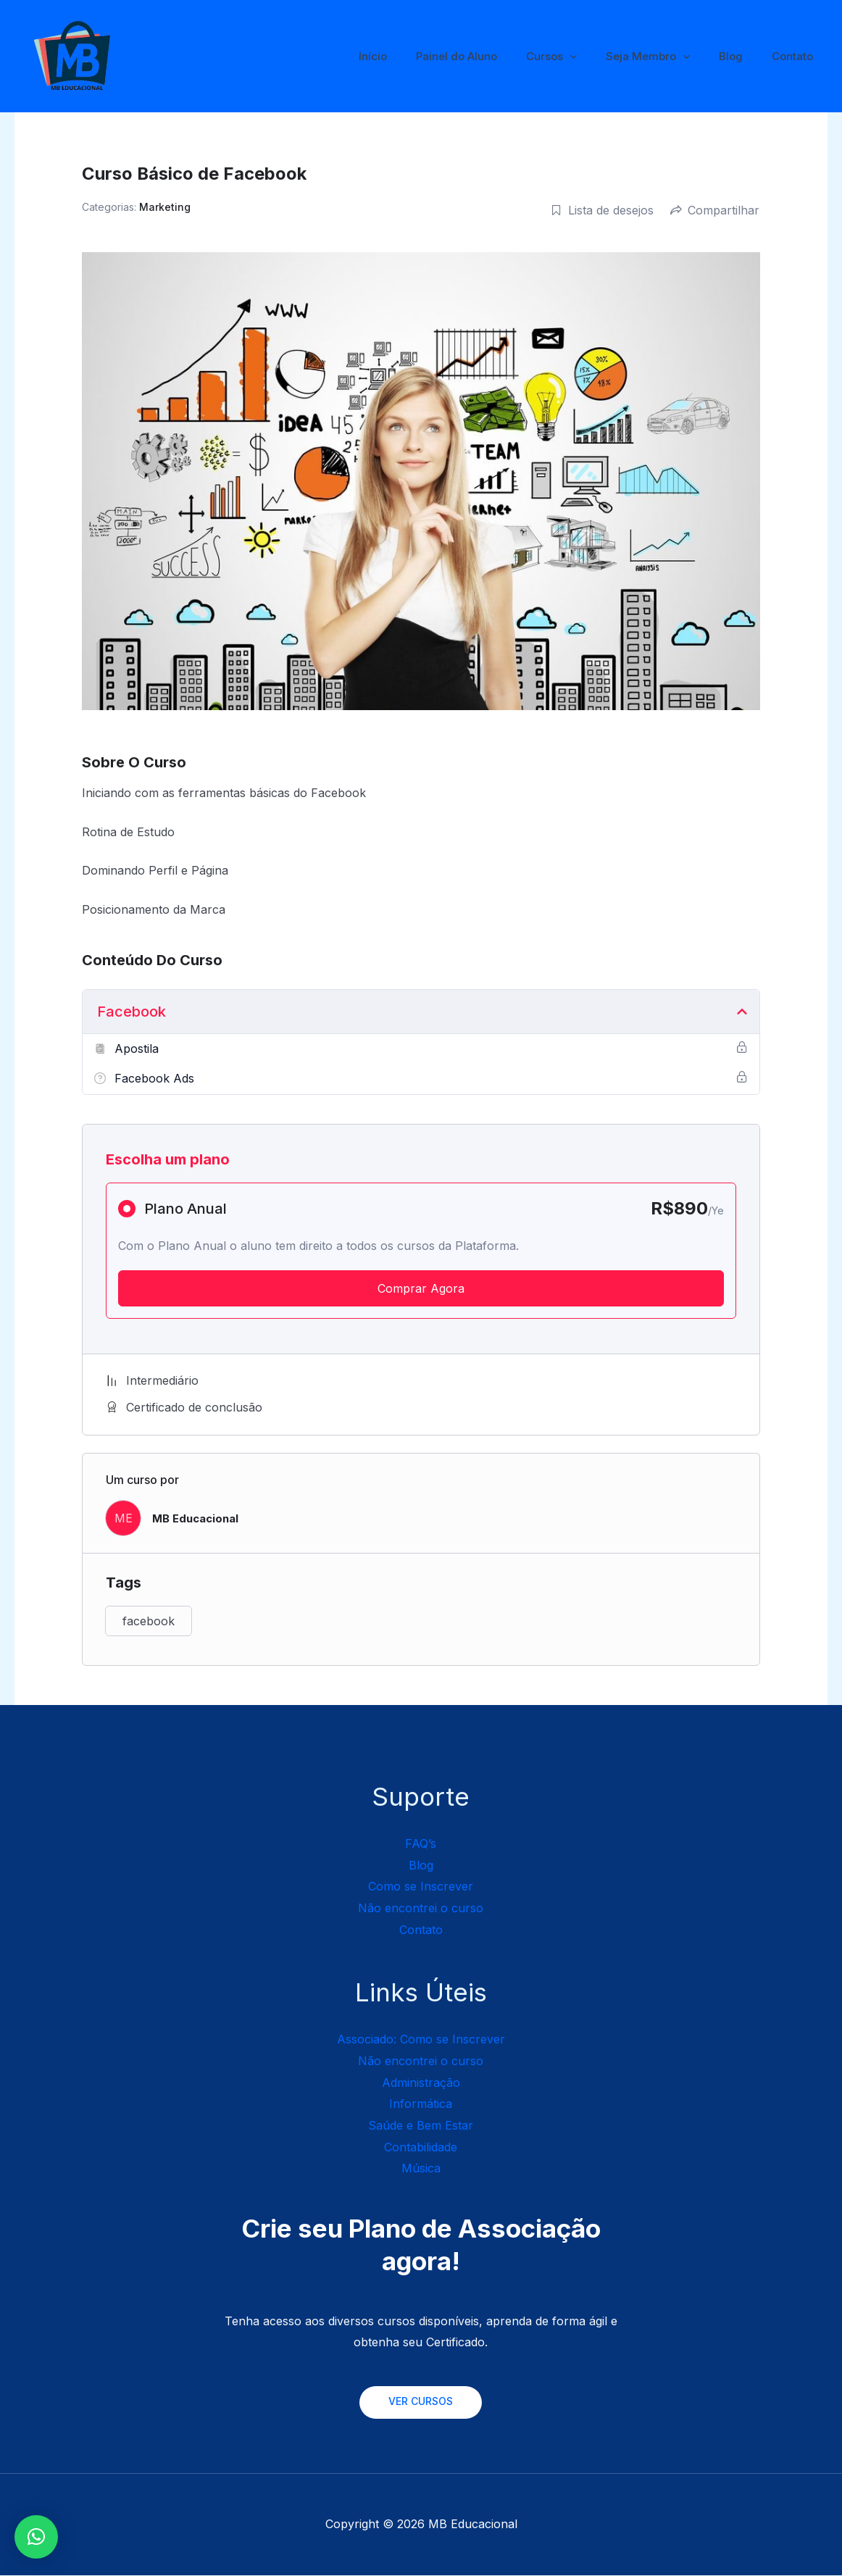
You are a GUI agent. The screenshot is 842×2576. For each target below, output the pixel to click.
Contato (796, 56)
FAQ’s (420, 1843)
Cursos (576, 56)
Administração (421, 2082)
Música (421, 2168)
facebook (148, 1621)
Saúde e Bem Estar (420, 2125)
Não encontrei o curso (420, 1908)
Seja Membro (666, 56)
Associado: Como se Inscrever (421, 2039)
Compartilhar (714, 210)
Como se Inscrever (420, 1886)
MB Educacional (198, 1518)
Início (413, 56)
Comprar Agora (421, 1288)
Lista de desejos (602, 210)
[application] (595, 56)
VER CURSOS (421, 2402)
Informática (420, 2103)
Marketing (165, 207)
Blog (742, 56)
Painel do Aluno (489, 56)
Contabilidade (420, 2147)
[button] (36, 2537)
